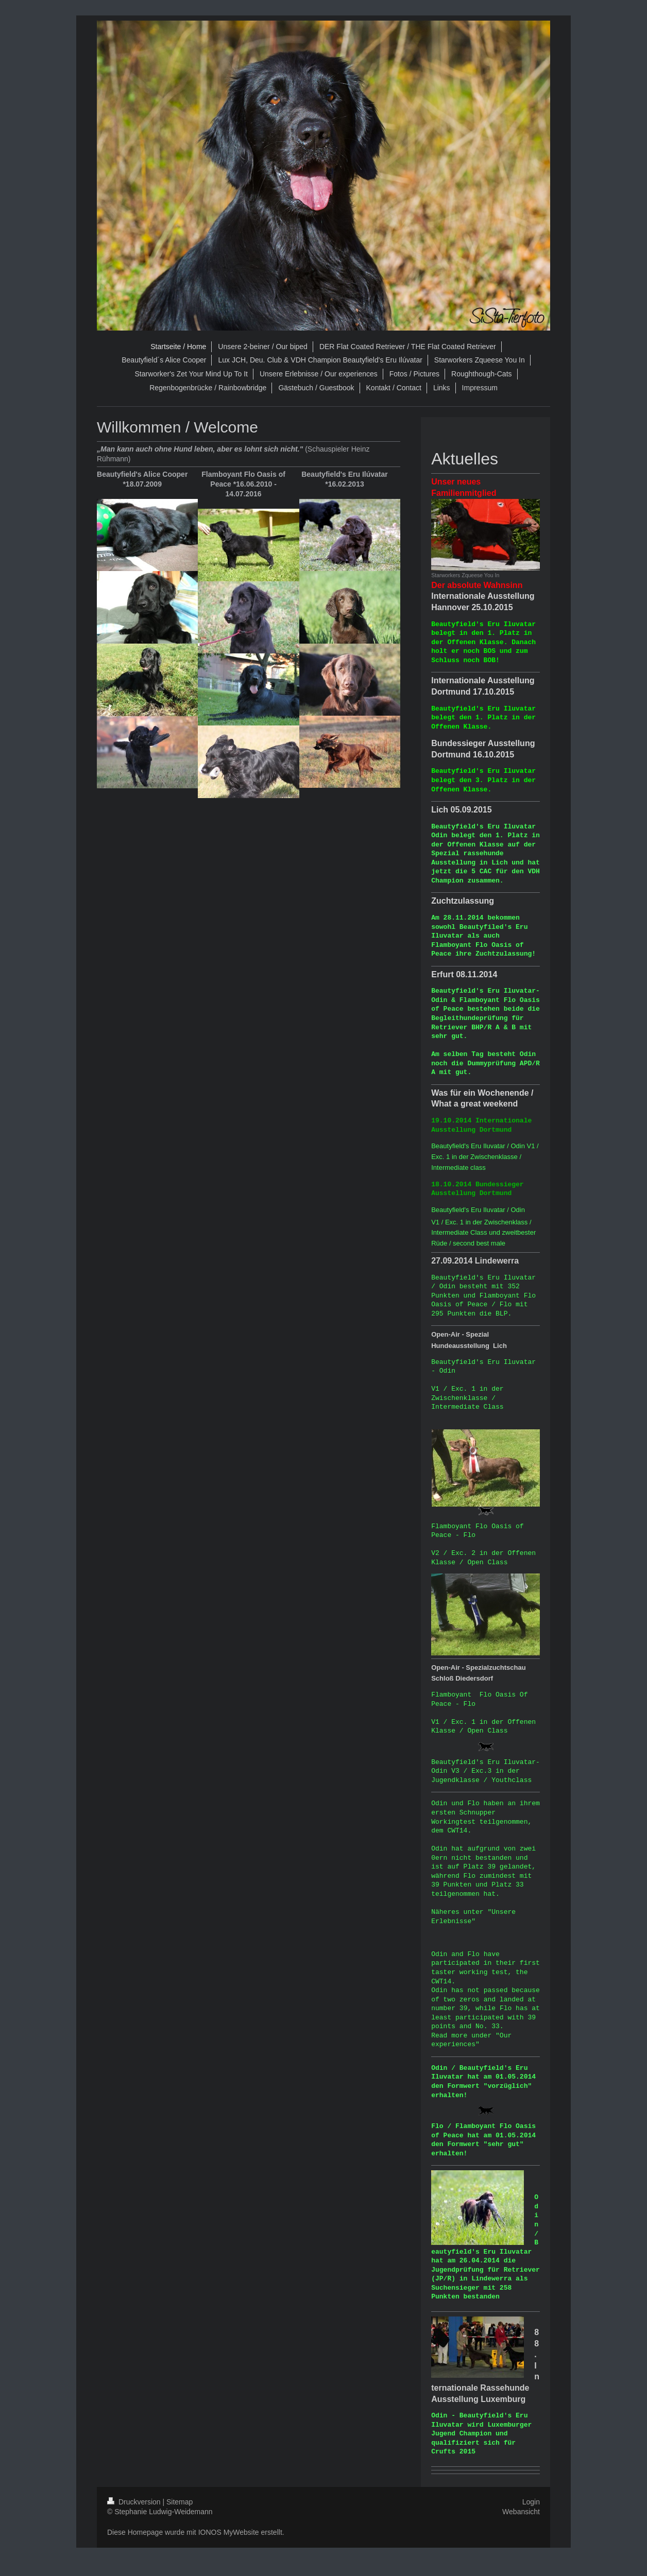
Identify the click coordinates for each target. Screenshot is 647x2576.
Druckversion (134, 2502)
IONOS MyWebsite (228, 2532)
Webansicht (521, 2512)
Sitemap (179, 2502)
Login (531, 2502)
